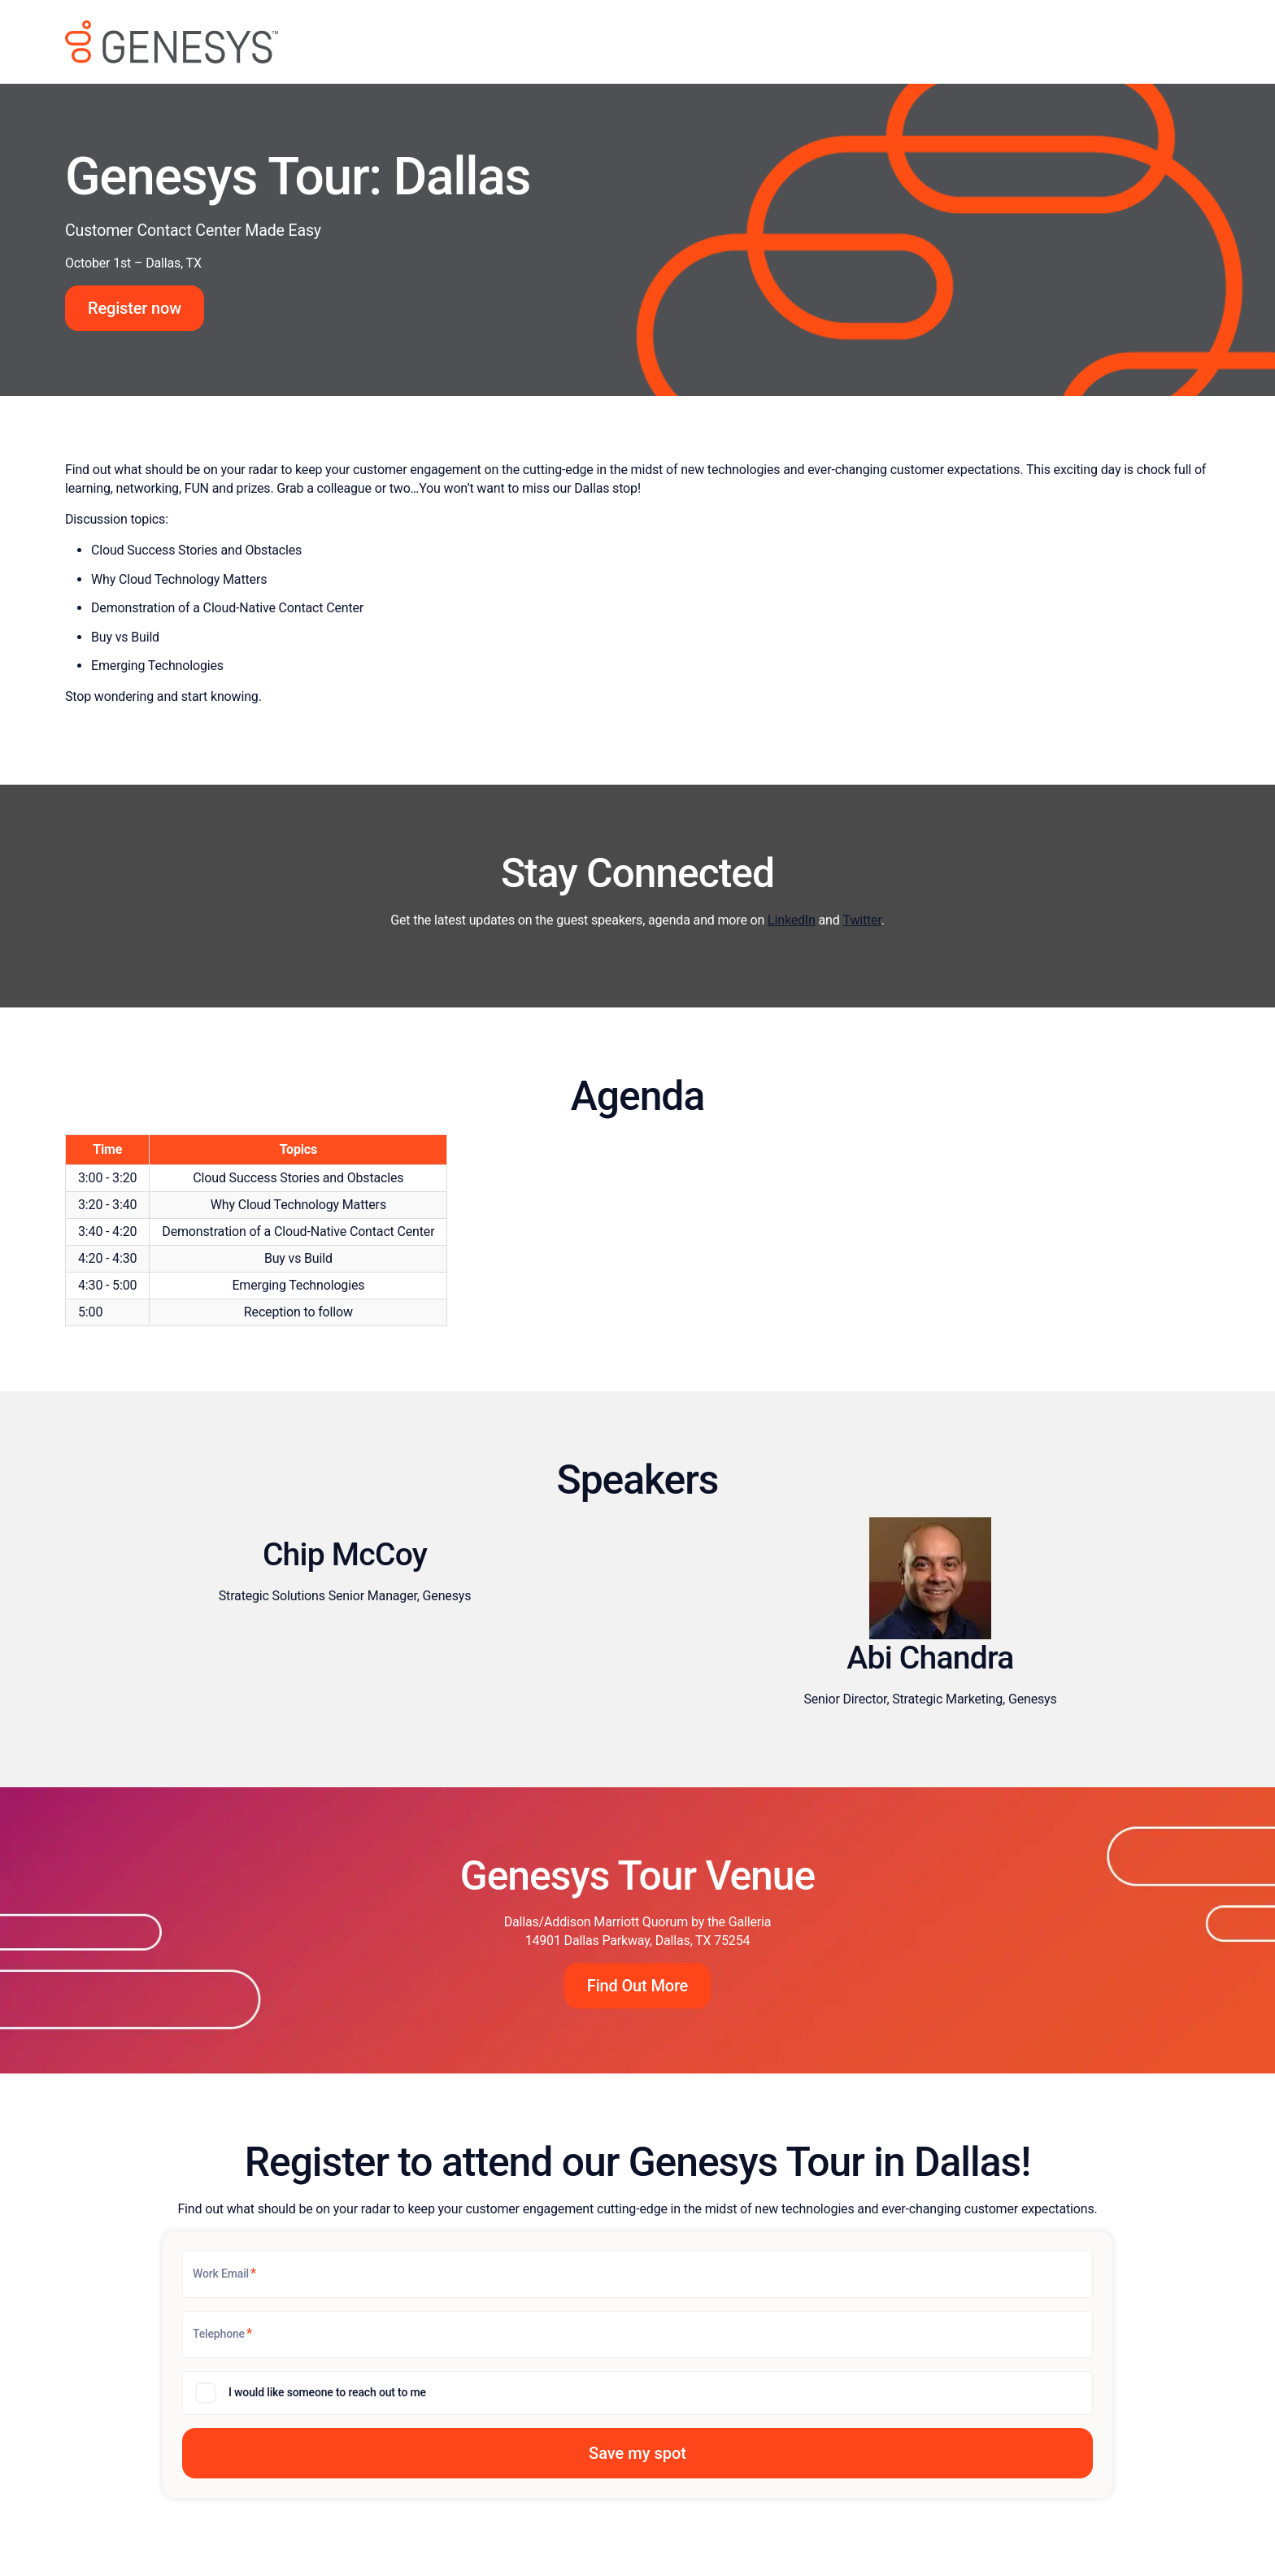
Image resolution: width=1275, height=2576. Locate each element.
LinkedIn (792, 920)
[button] (637, 2453)
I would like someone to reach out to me (327, 2392)
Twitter (861, 920)
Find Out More (637, 1985)
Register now (134, 308)
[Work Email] (637, 2274)
